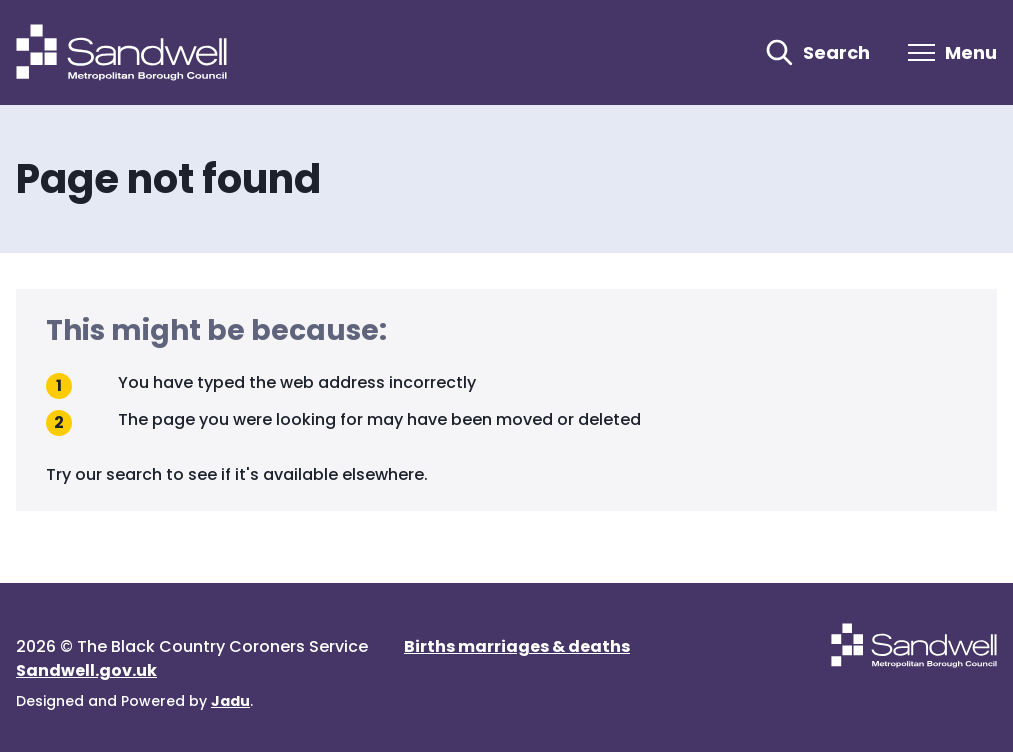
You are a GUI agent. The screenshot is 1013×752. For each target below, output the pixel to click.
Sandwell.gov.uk (86, 670)
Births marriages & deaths (517, 646)
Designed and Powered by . (134, 701)
